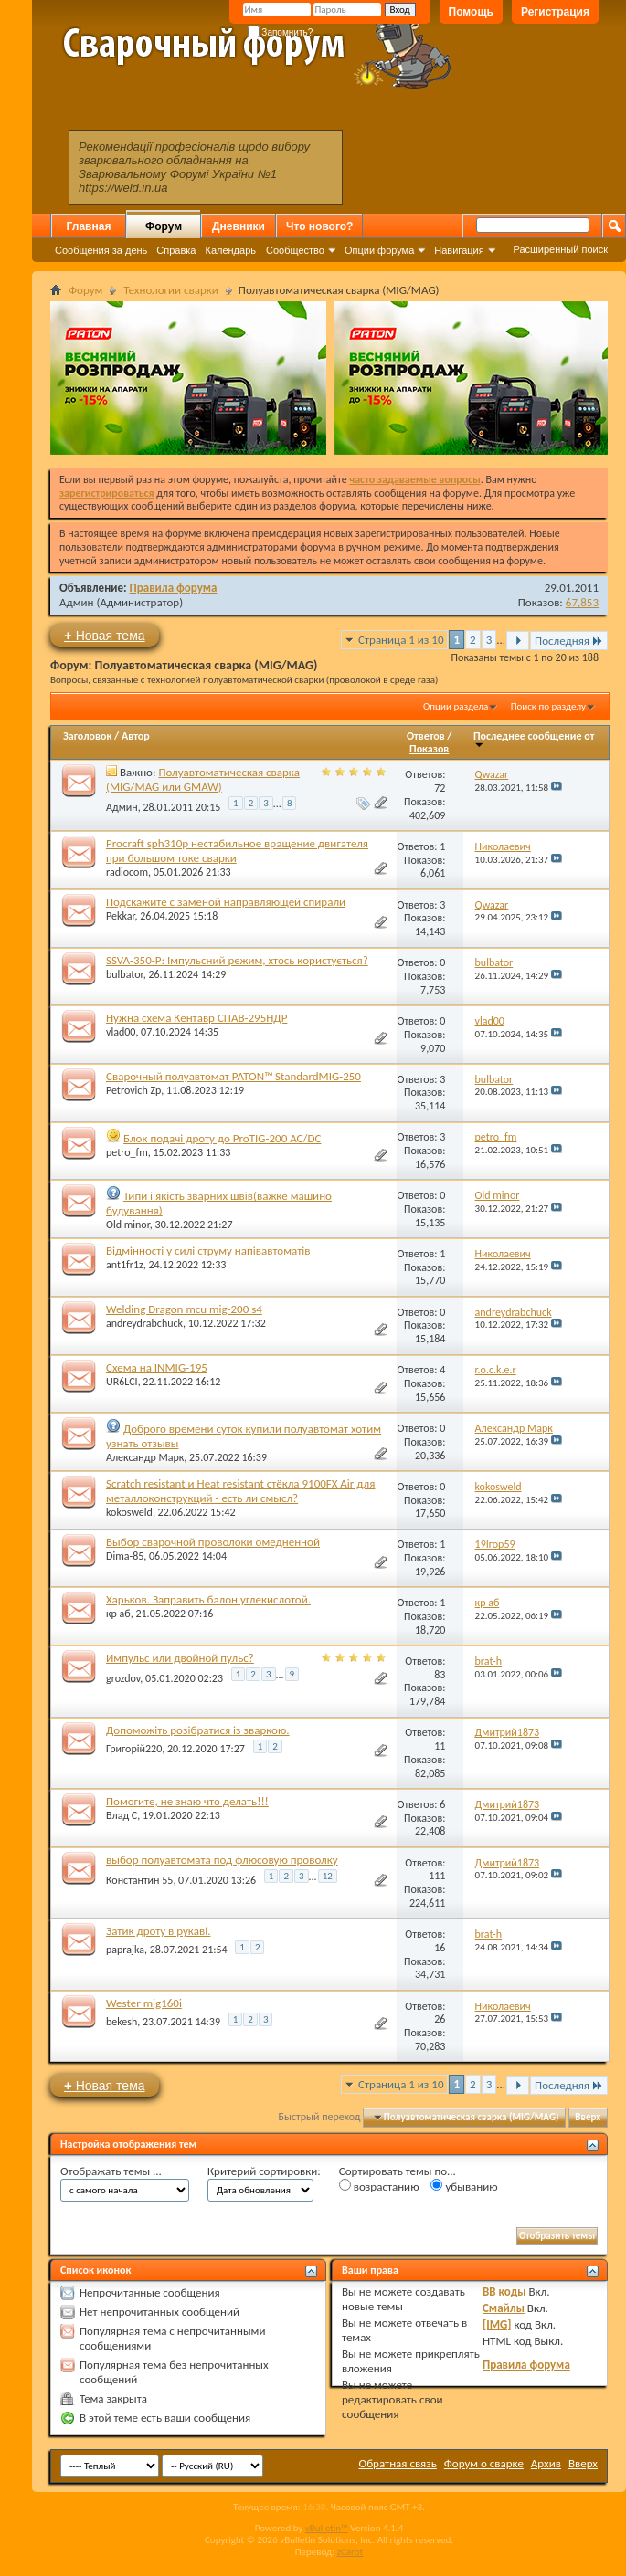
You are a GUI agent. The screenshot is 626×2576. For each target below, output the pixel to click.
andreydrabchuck (144, 1323)
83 (439, 1674)
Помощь (471, 11)
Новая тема (104, 635)
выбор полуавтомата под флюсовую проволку (222, 1859)
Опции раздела (455, 706)
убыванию (463, 2186)
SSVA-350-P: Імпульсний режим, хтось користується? (237, 960)
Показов (429, 748)
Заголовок (87, 736)
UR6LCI (122, 1381)
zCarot (350, 2552)
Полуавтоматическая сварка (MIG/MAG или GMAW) (203, 779)
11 (439, 1746)
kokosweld (129, 1512)
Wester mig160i (144, 2003)
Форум (163, 226)
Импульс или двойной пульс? (180, 1658)
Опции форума (379, 250)
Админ (76, 602)
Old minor (128, 1224)
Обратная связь (398, 2463)
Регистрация (555, 11)
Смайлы (504, 2308)
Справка (176, 250)
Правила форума (174, 587)
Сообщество (295, 250)
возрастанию (379, 2186)
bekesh (121, 2021)
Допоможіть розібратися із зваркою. (198, 1730)
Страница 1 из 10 (400, 640)
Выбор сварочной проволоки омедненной (213, 1542)
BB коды (504, 2291)
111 (437, 1875)
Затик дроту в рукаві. (158, 1931)
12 (328, 1876)
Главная (89, 226)
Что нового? (319, 226)
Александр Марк (145, 1457)
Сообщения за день (101, 250)
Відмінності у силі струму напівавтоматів (208, 1250)
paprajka (125, 1949)
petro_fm (127, 1152)
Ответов (426, 736)
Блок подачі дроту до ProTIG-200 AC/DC (222, 1138)
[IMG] (497, 2324)
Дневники (238, 226)
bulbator (124, 974)
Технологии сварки (170, 290)
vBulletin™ (326, 2528)
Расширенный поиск (560, 249)
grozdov (123, 1678)
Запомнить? (280, 32)
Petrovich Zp (133, 1090)
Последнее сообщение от (533, 739)
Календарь (230, 250)
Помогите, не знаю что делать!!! (187, 1801)
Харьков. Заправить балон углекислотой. (208, 1599)
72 (439, 788)
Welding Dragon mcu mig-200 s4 (184, 1309)
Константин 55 (139, 1880)
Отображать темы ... (111, 2171)
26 (439, 2019)
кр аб (118, 1613)
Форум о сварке (484, 2463)
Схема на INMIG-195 (156, 1367)
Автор (136, 736)
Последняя (569, 640)
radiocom (127, 872)
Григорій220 (134, 1748)
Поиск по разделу (548, 706)
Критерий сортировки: (264, 2171)
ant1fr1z (124, 1264)
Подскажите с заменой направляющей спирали (225, 902)
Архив (546, 2463)
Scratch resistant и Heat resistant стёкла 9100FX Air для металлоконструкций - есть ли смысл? (240, 1491)
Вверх (587, 2117)
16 (439, 1947)
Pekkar (120, 915)
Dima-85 (124, 1556)
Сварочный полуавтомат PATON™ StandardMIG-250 (233, 1076)
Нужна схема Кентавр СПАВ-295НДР (196, 1018)
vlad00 (120, 1031)
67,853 (582, 602)
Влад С (121, 1815)
